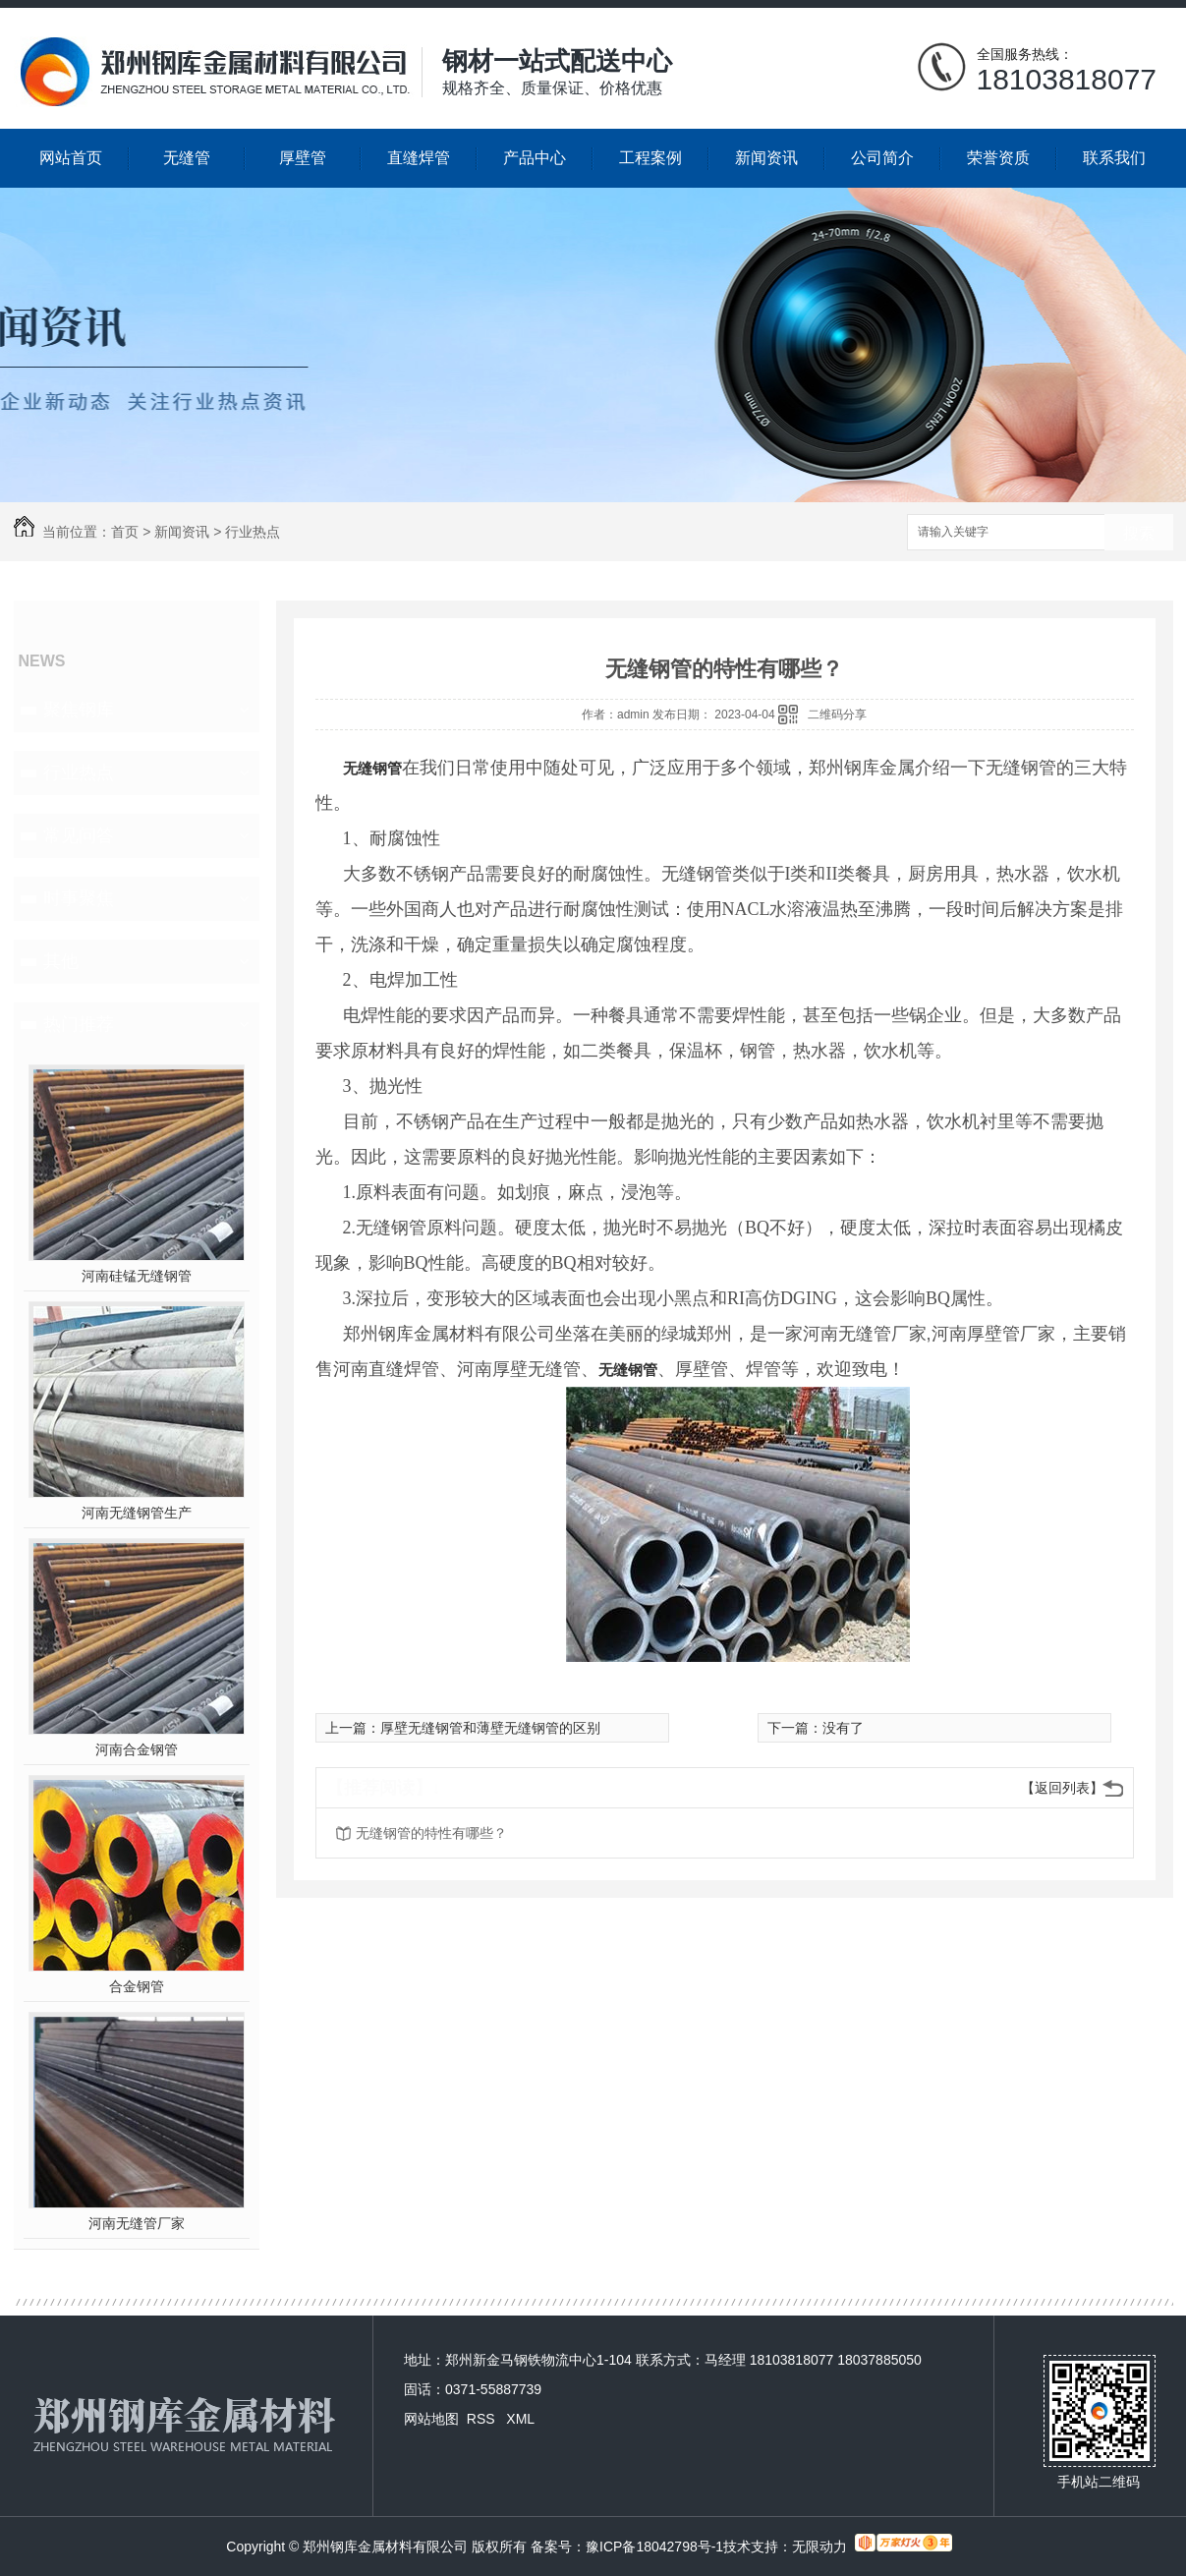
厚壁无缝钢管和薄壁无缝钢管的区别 (490, 1728)
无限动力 (819, 2546)
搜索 (1139, 533)
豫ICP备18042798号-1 (654, 2546)
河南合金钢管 (136, 1749)
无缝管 (186, 157)
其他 (61, 961)
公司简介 (882, 157)
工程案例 (650, 157)
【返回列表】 (1062, 1788)
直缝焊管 (418, 157)
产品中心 (534, 157)
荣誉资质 (998, 157)
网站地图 (431, 2419)
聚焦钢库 (78, 709)
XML (520, 2419)
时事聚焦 (78, 898)
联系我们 (1114, 157)
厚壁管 (302, 157)
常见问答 (78, 835)
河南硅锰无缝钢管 (137, 1276)
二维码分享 (837, 714)
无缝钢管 (372, 768)
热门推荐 (78, 1024)
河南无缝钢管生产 (137, 1512)
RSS (483, 2419)
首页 (125, 532)
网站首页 (70, 157)
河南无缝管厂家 (136, 2223)
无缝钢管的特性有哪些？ (431, 1833)
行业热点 (252, 532)
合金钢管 (136, 1986)
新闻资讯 (766, 157)
